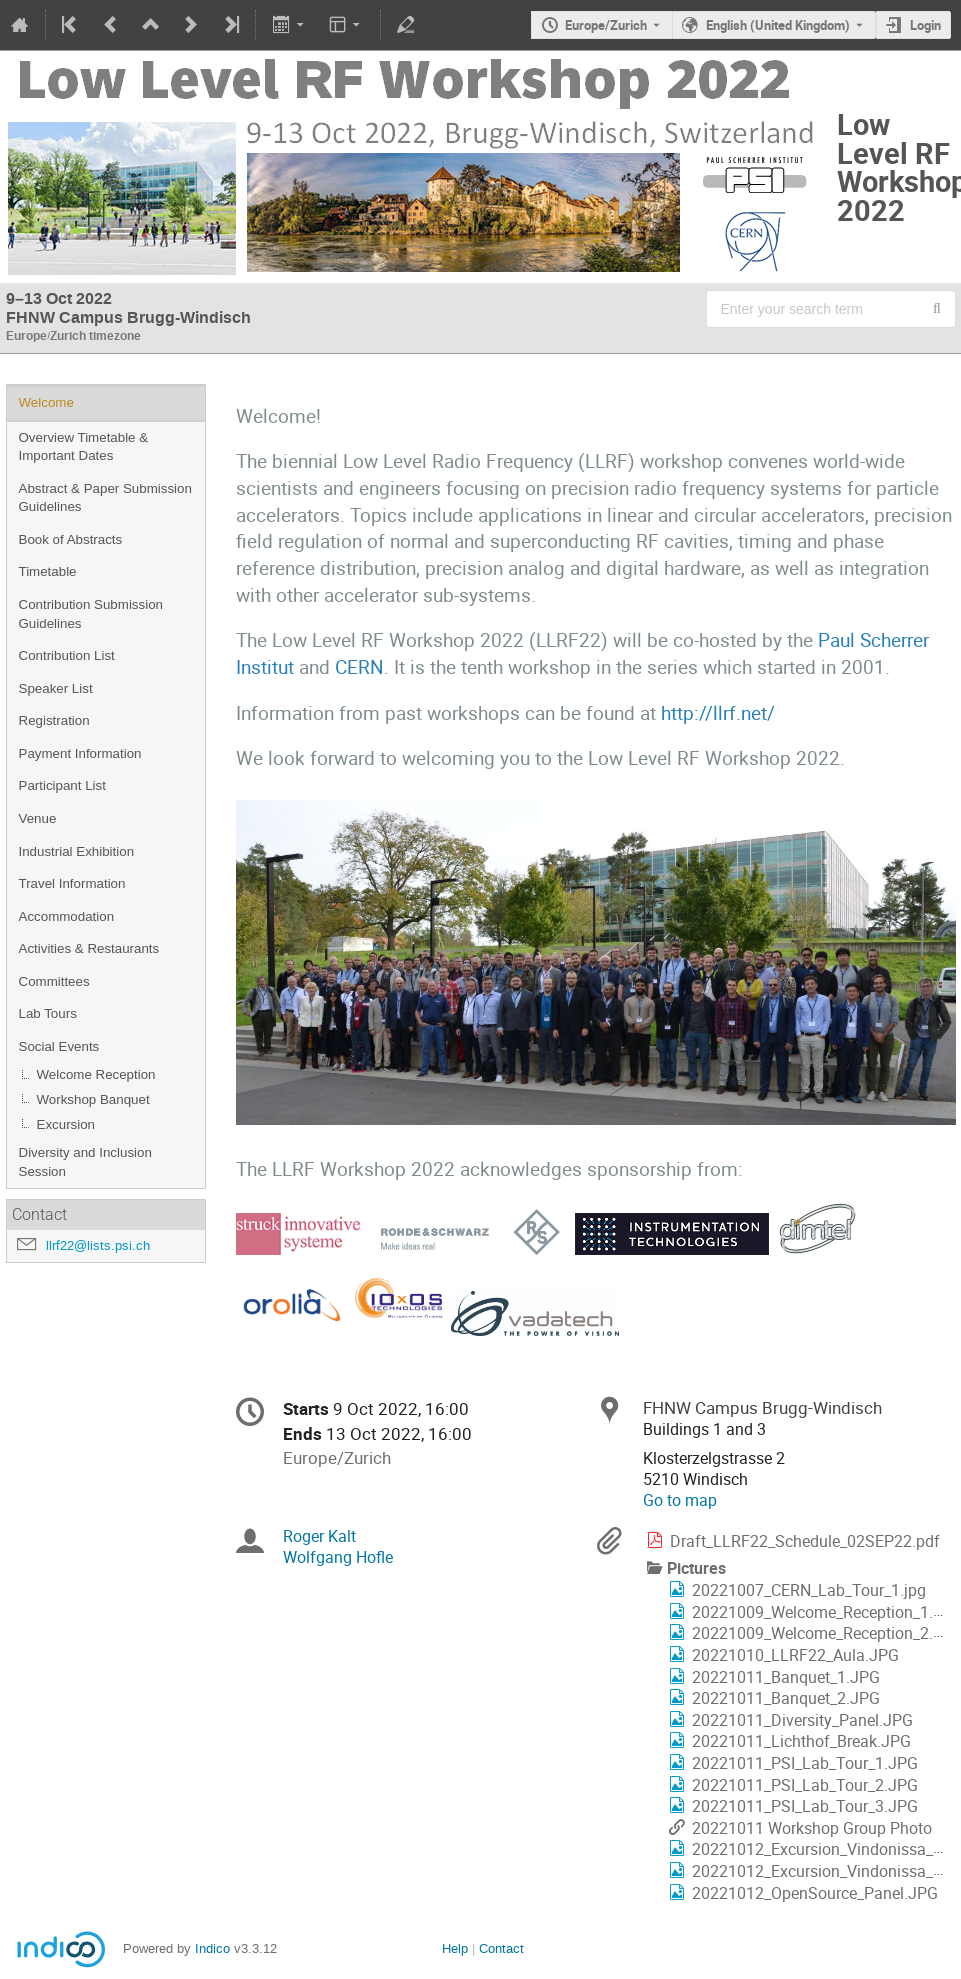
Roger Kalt (319, 1536)
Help (455, 1948)
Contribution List (67, 655)
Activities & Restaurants (89, 948)
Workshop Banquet (93, 1099)
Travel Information (72, 883)
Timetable (48, 571)
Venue (38, 818)
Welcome (46, 402)
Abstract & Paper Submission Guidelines (105, 498)
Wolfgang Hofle (338, 1557)
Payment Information (80, 753)
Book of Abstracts (71, 539)
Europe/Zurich (606, 25)
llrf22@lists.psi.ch (98, 1245)
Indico (212, 1948)
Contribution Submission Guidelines (91, 614)
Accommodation (67, 916)
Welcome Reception (96, 1074)
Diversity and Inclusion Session (85, 1162)
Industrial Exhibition (77, 851)
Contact (501, 1948)
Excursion (66, 1124)
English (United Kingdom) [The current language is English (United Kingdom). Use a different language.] (778, 25)
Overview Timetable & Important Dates (84, 447)
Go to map (680, 1500)
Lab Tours (48, 1013)
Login (925, 25)
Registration (54, 720)
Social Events (59, 1046)
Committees (54, 981)
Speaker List (56, 688)
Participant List (62, 785)
